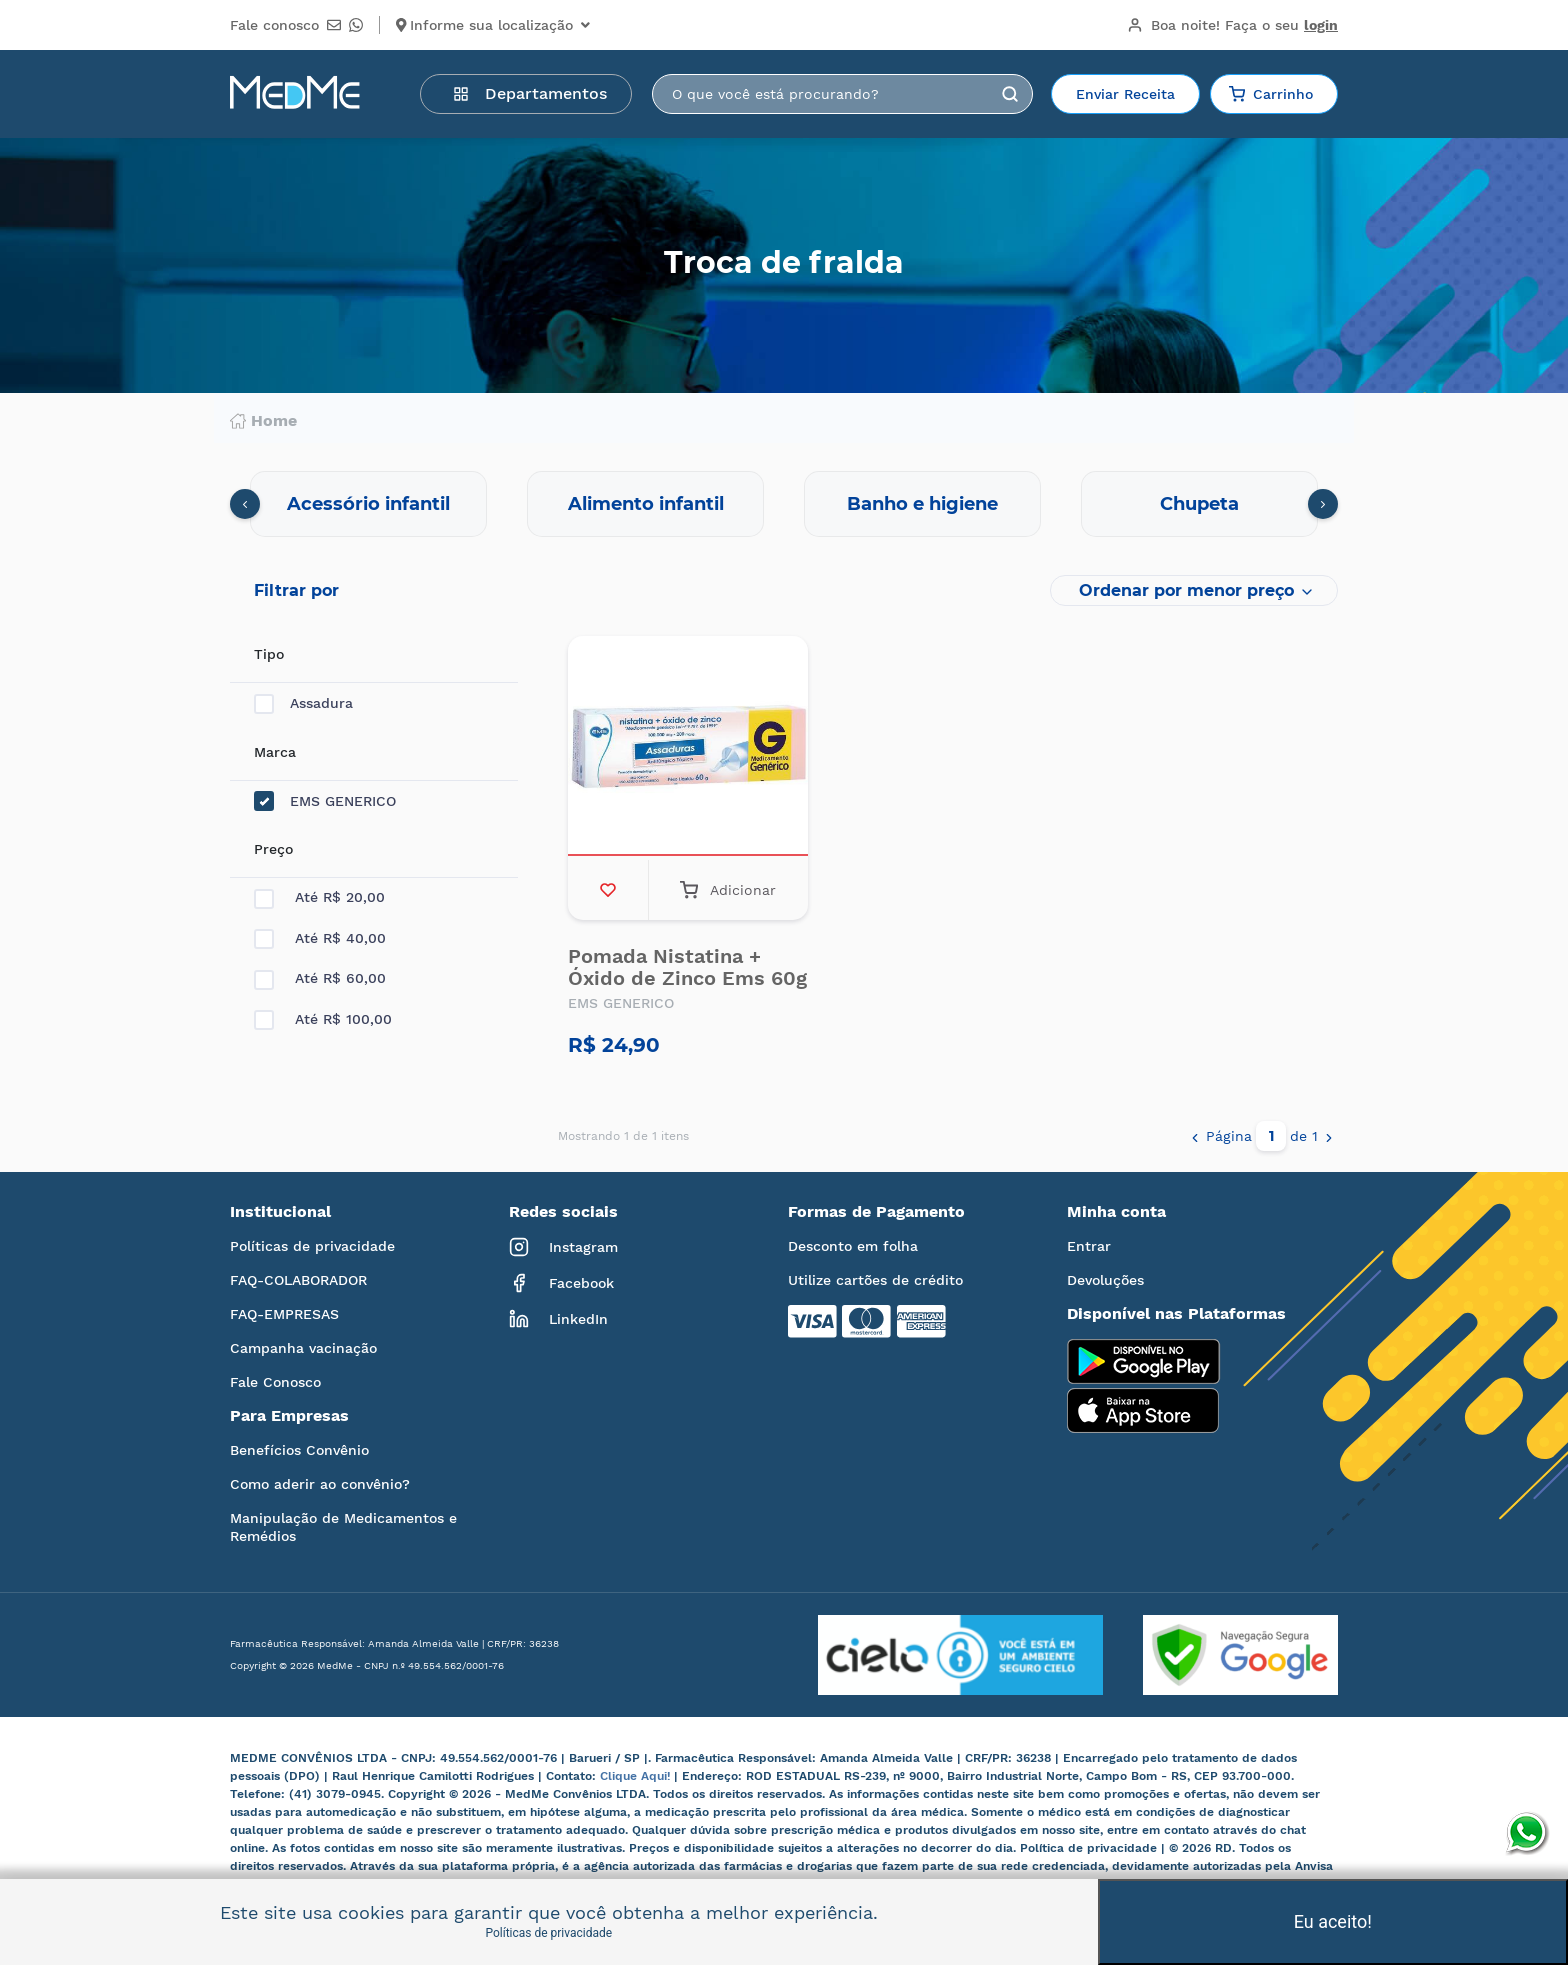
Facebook (561, 1283)
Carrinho (1271, 94)
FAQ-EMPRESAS (284, 1314)
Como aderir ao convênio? (320, 1484)
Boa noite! (1232, 25)
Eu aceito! (1333, 1921)
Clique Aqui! (637, 1776)
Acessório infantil (368, 504)
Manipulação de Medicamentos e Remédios (343, 1527)
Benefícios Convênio (299, 1450)
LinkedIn (558, 1319)
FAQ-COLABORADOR (298, 1280)
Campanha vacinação (303, 1348)
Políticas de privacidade (312, 1246)
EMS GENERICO (325, 801)
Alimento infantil (646, 504)
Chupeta (1199, 504)
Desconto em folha (853, 1246)
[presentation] (245, 504)
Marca (275, 752)
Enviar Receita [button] (1125, 94)
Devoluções (1105, 1280)
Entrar (1089, 1246)
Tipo (269, 654)
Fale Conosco (275, 1382)
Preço (273, 849)
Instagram (563, 1247)
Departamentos (530, 93)
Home (263, 421)
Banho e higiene (922, 504)
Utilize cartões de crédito (875, 1280)
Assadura (303, 703)
